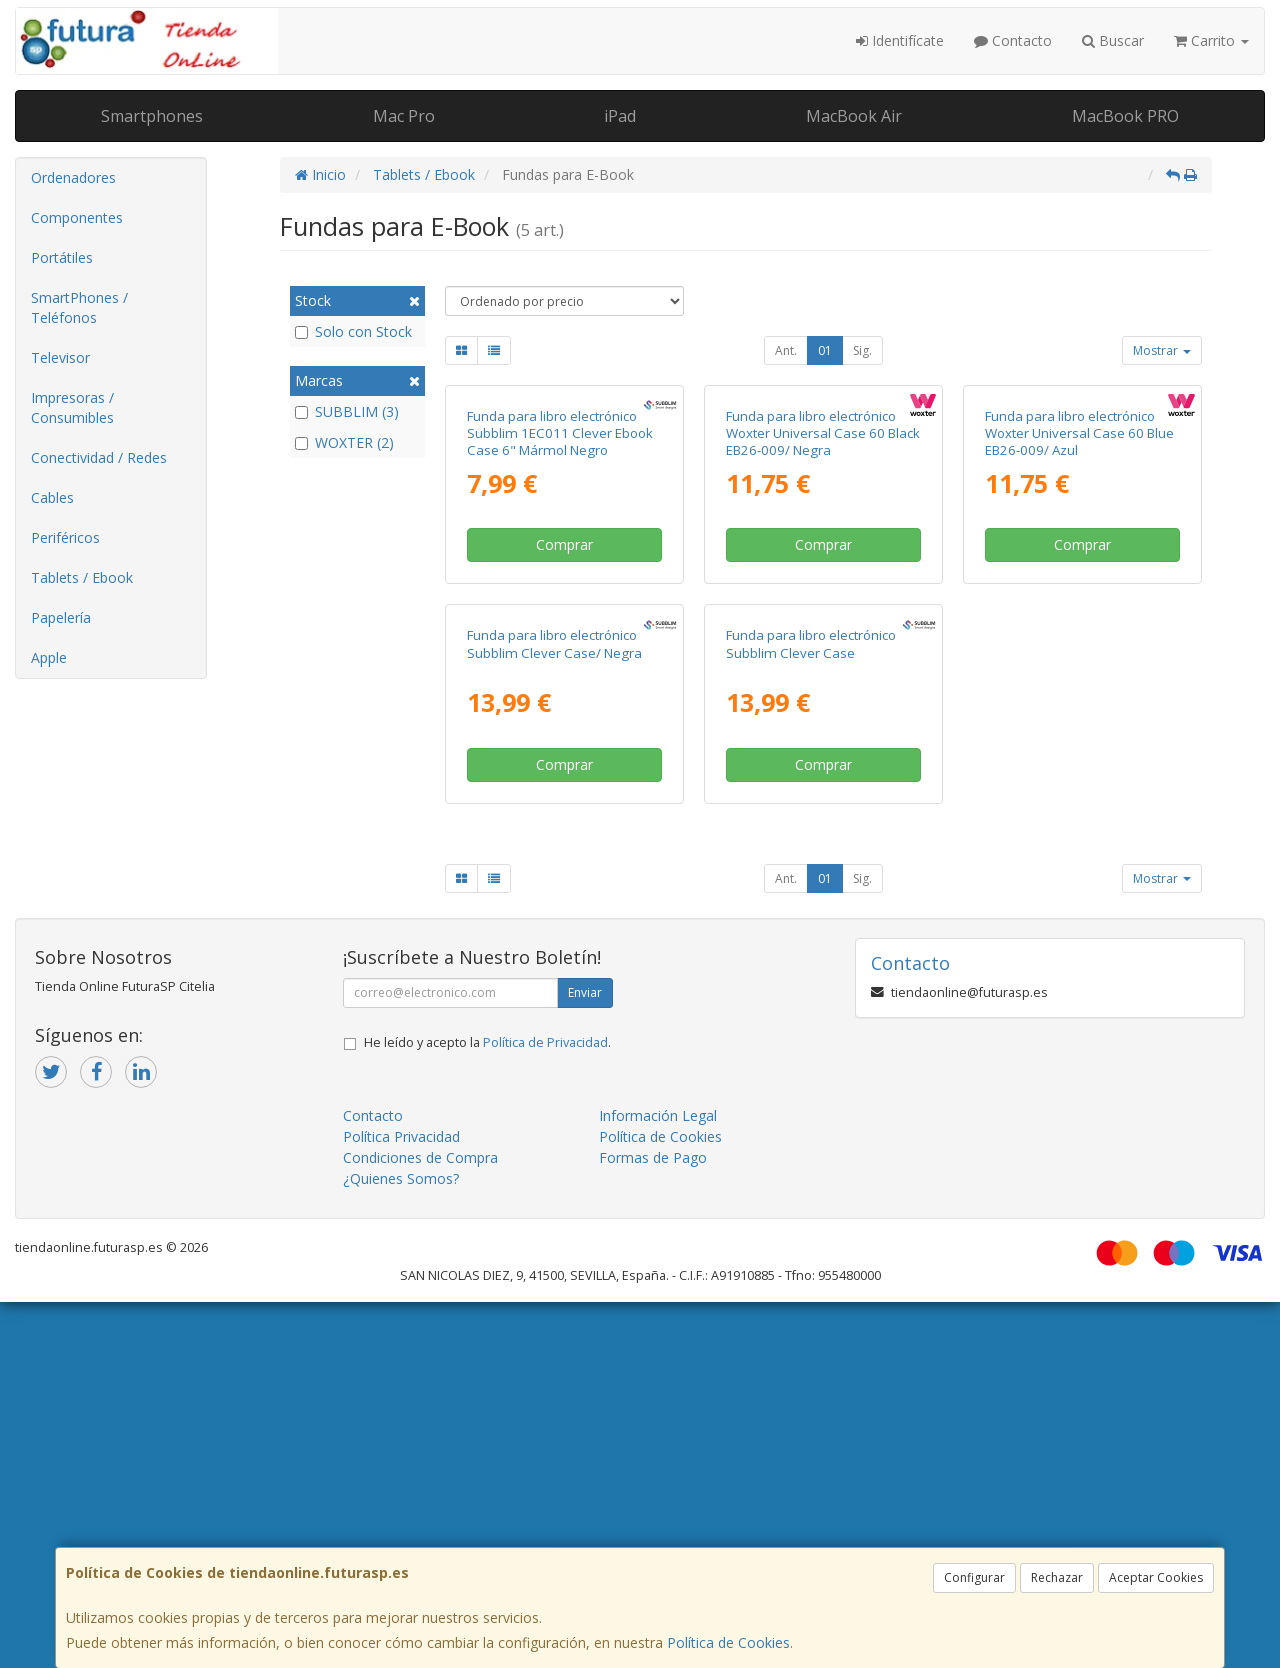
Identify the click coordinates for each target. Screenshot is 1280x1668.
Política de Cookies (728, 1642)
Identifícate (900, 40)
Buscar (1113, 40)
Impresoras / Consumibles (72, 407)
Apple (49, 657)
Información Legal (658, 1481)
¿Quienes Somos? (401, 1544)
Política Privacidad (401, 1502)
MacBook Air (854, 116)
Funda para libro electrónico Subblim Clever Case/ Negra (554, 1009)
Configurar (974, 1577)
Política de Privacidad (545, 1408)
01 (825, 350)
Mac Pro (404, 116)
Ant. (786, 350)
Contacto (1013, 40)
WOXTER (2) (344, 442)
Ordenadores (73, 177)
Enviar (585, 1358)
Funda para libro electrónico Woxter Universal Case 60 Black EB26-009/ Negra (823, 616)
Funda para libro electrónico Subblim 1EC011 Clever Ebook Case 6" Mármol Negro (560, 616)
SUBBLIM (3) (347, 411)
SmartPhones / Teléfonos (79, 307)
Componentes (77, 217)
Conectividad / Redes (99, 457)
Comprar (564, 727)
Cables (52, 497)
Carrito (1211, 40)
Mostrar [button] (1162, 350)
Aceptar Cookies (1156, 1577)
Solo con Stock (353, 331)
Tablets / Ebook (82, 577)
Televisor (60, 357)
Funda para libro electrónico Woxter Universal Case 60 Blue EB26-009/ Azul (1079, 616)
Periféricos (65, 537)
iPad (620, 116)
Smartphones (152, 116)
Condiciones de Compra (420, 1523)
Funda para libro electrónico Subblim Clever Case (811, 1009)
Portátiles (62, 257)
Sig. (862, 350)
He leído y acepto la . (487, 1408)
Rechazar (1057, 1577)
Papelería (61, 617)
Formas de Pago (653, 1523)
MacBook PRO (1125, 116)
